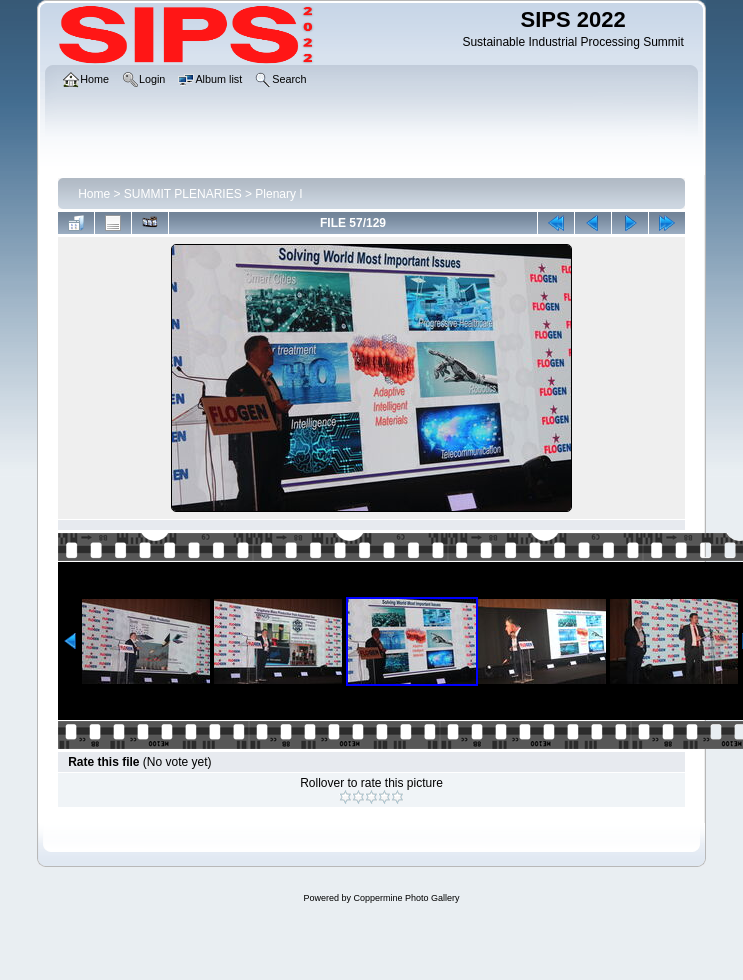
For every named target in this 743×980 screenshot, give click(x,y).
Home (94, 194)
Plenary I (278, 194)
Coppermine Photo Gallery (406, 898)
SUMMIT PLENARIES (183, 194)
